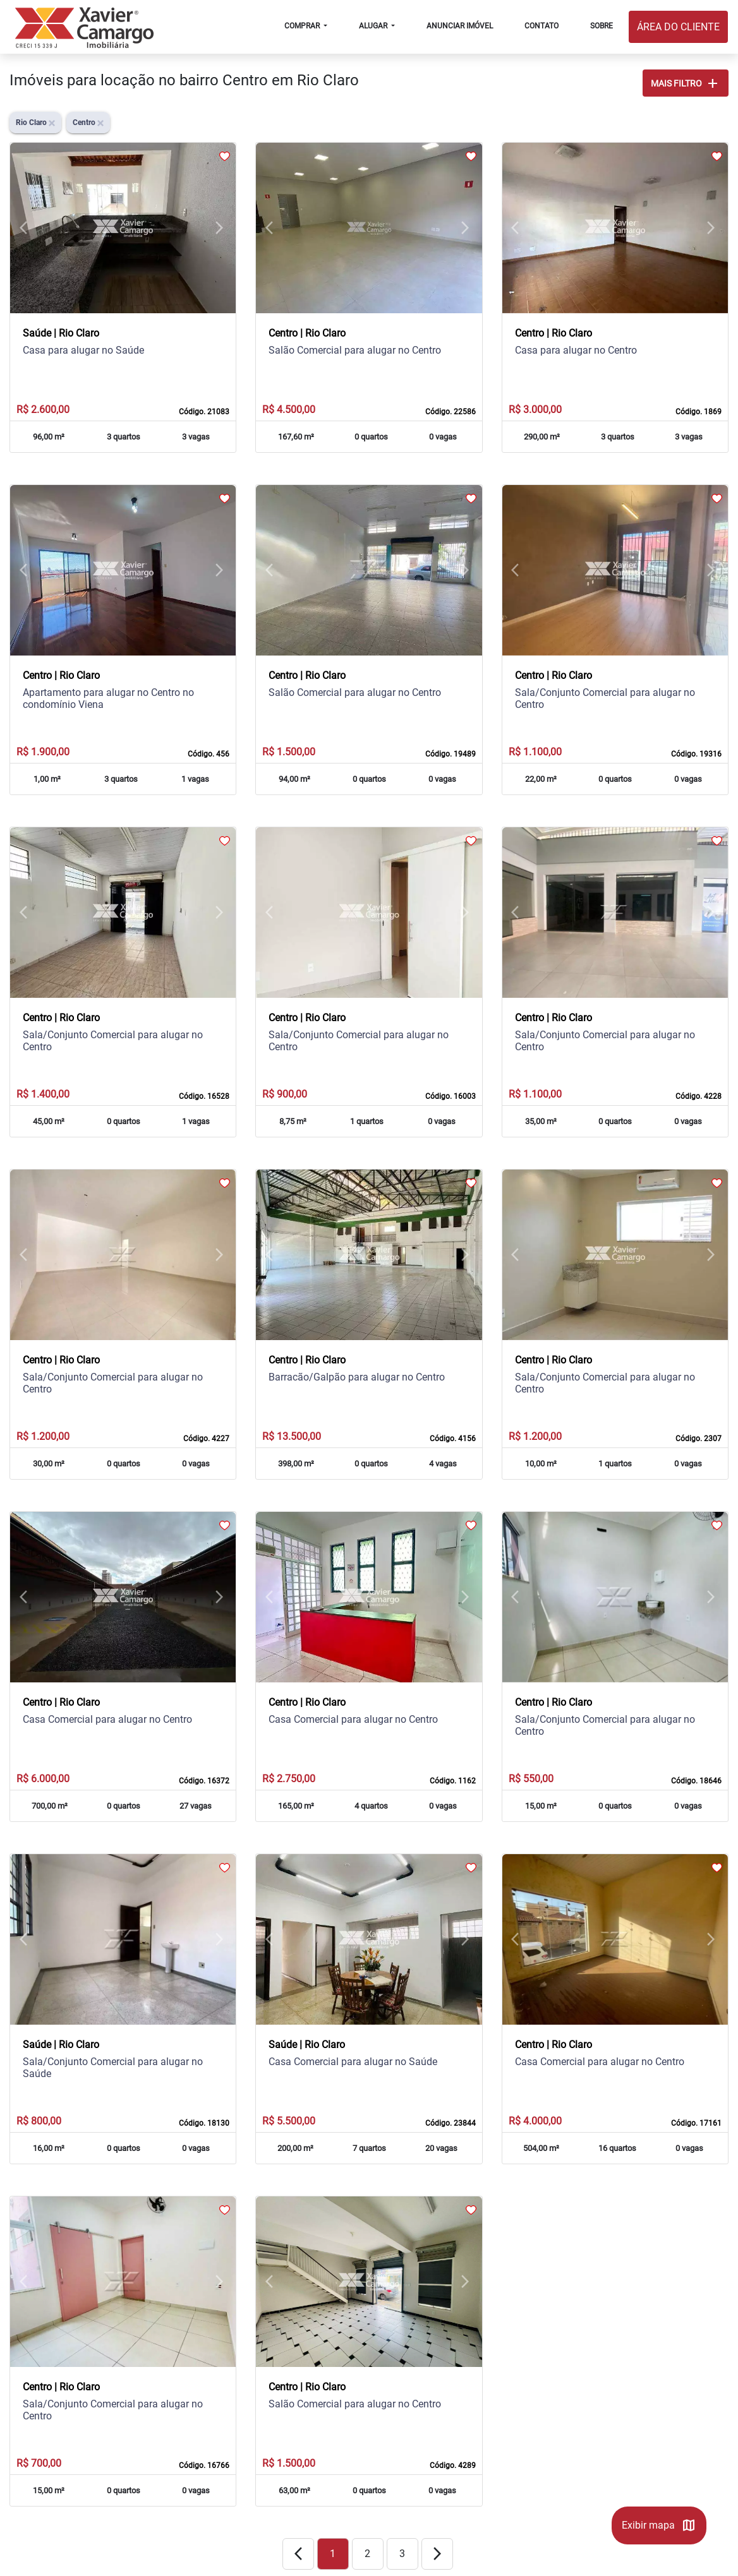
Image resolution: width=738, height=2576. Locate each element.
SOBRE (601, 25)
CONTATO (541, 25)
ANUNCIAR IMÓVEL (459, 25)
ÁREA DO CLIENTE (678, 27)
